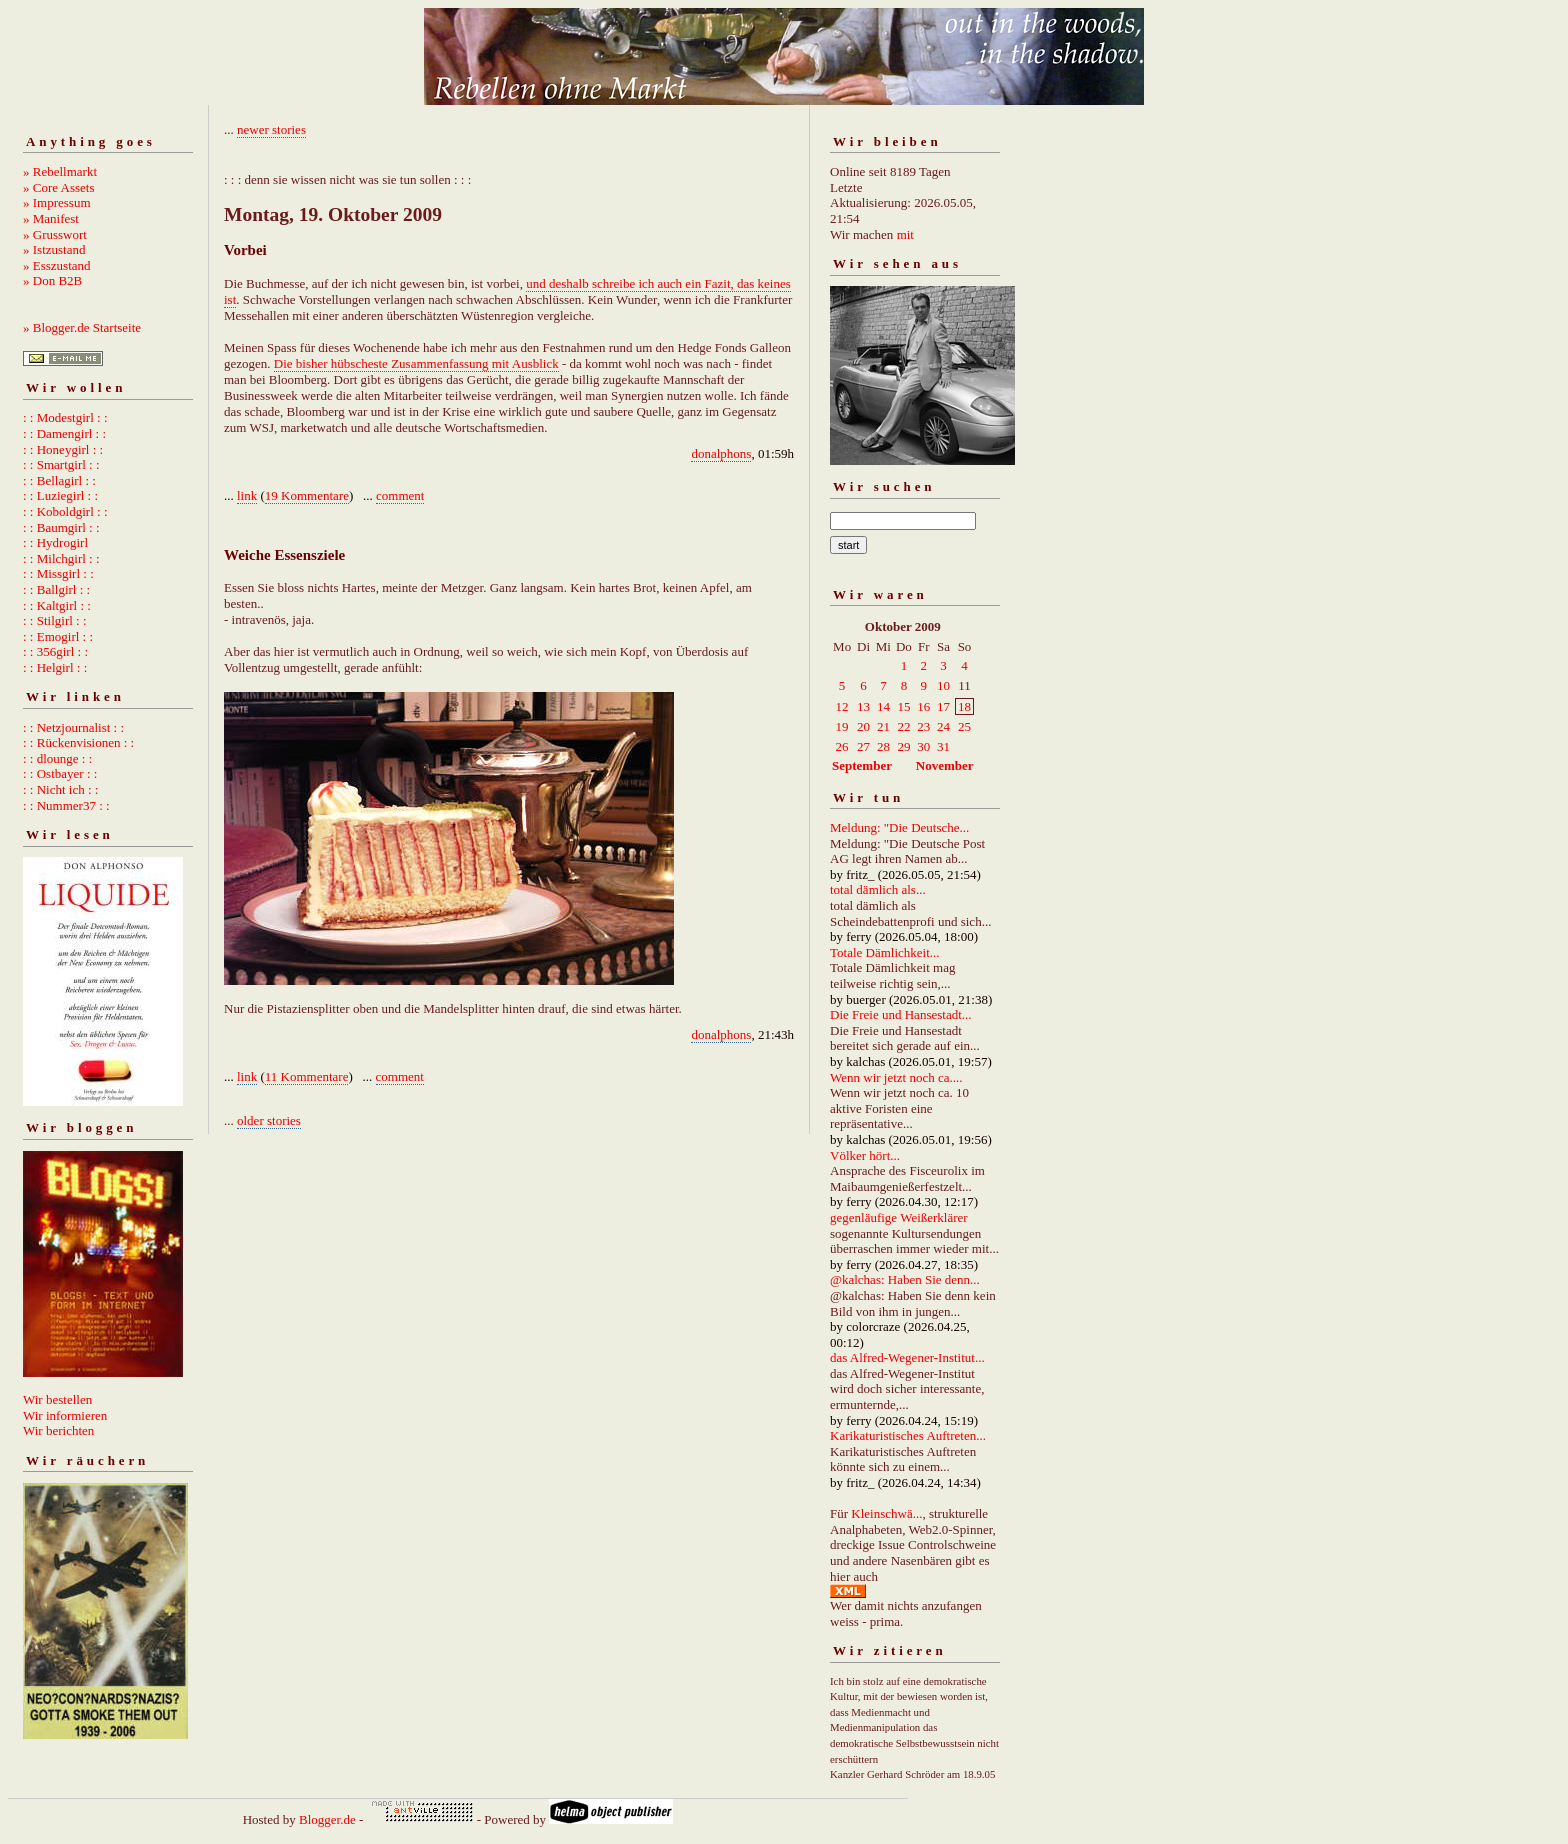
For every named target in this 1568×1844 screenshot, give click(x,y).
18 (964, 706)
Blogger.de (327, 1819)
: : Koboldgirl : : (65, 511)
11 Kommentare (307, 1076)
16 (923, 706)
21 (883, 726)
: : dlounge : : (57, 758)
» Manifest (51, 218)
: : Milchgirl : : (61, 558)
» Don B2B (52, 280)
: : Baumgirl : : (61, 527)
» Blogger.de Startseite (82, 327)
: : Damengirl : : (64, 433)
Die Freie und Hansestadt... (901, 1014)
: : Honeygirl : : (63, 449)
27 (863, 746)
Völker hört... (865, 1155)
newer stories (271, 129)
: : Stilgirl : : (55, 620)
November (945, 765)
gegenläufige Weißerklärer (899, 1217)
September (862, 765)
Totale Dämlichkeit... (885, 952)
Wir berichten (58, 1430)
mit (905, 234)
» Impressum (57, 202)
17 (943, 706)
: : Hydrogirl (55, 542)
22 (903, 726)
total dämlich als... (878, 889)
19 (842, 726)
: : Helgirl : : (55, 667)
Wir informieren (65, 1415)
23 (923, 726)
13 (863, 706)
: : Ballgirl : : (56, 589)
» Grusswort (55, 234)
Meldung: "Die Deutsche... (899, 827)
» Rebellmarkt (60, 171)
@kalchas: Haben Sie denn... (905, 1279)
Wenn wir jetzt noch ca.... (896, 1077)
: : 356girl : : (55, 651)
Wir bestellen (57, 1399)
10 (943, 685)
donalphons (721, 453)
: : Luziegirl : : (60, 495)
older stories (269, 1120)
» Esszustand (57, 265)
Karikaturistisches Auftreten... (908, 1435)
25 (964, 726)
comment (400, 495)
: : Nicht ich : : (60, 789)
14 (883, 706)
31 (943, 746)
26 (842, 746)
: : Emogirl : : (58, 636)
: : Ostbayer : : (60, 773)
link (247, 495)
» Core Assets (59, 187)
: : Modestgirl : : (65, 417)
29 (903, 746)
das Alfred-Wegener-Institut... (907, 1357)
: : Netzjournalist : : (73, 727)
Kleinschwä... (886, 1513)
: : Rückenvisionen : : (78, 742)
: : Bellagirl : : (59, 480)
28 (883, 746)
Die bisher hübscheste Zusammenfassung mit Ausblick (416, 363)
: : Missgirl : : (58, 573)
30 (923, 746)
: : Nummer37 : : (66, 805)
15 (903, 706)
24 (943, 726)
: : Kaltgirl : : (57, 605)
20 (863, 726)
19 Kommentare (307, 495)
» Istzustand (54, 249)
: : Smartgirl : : (61, 464)
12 (842, 706)
